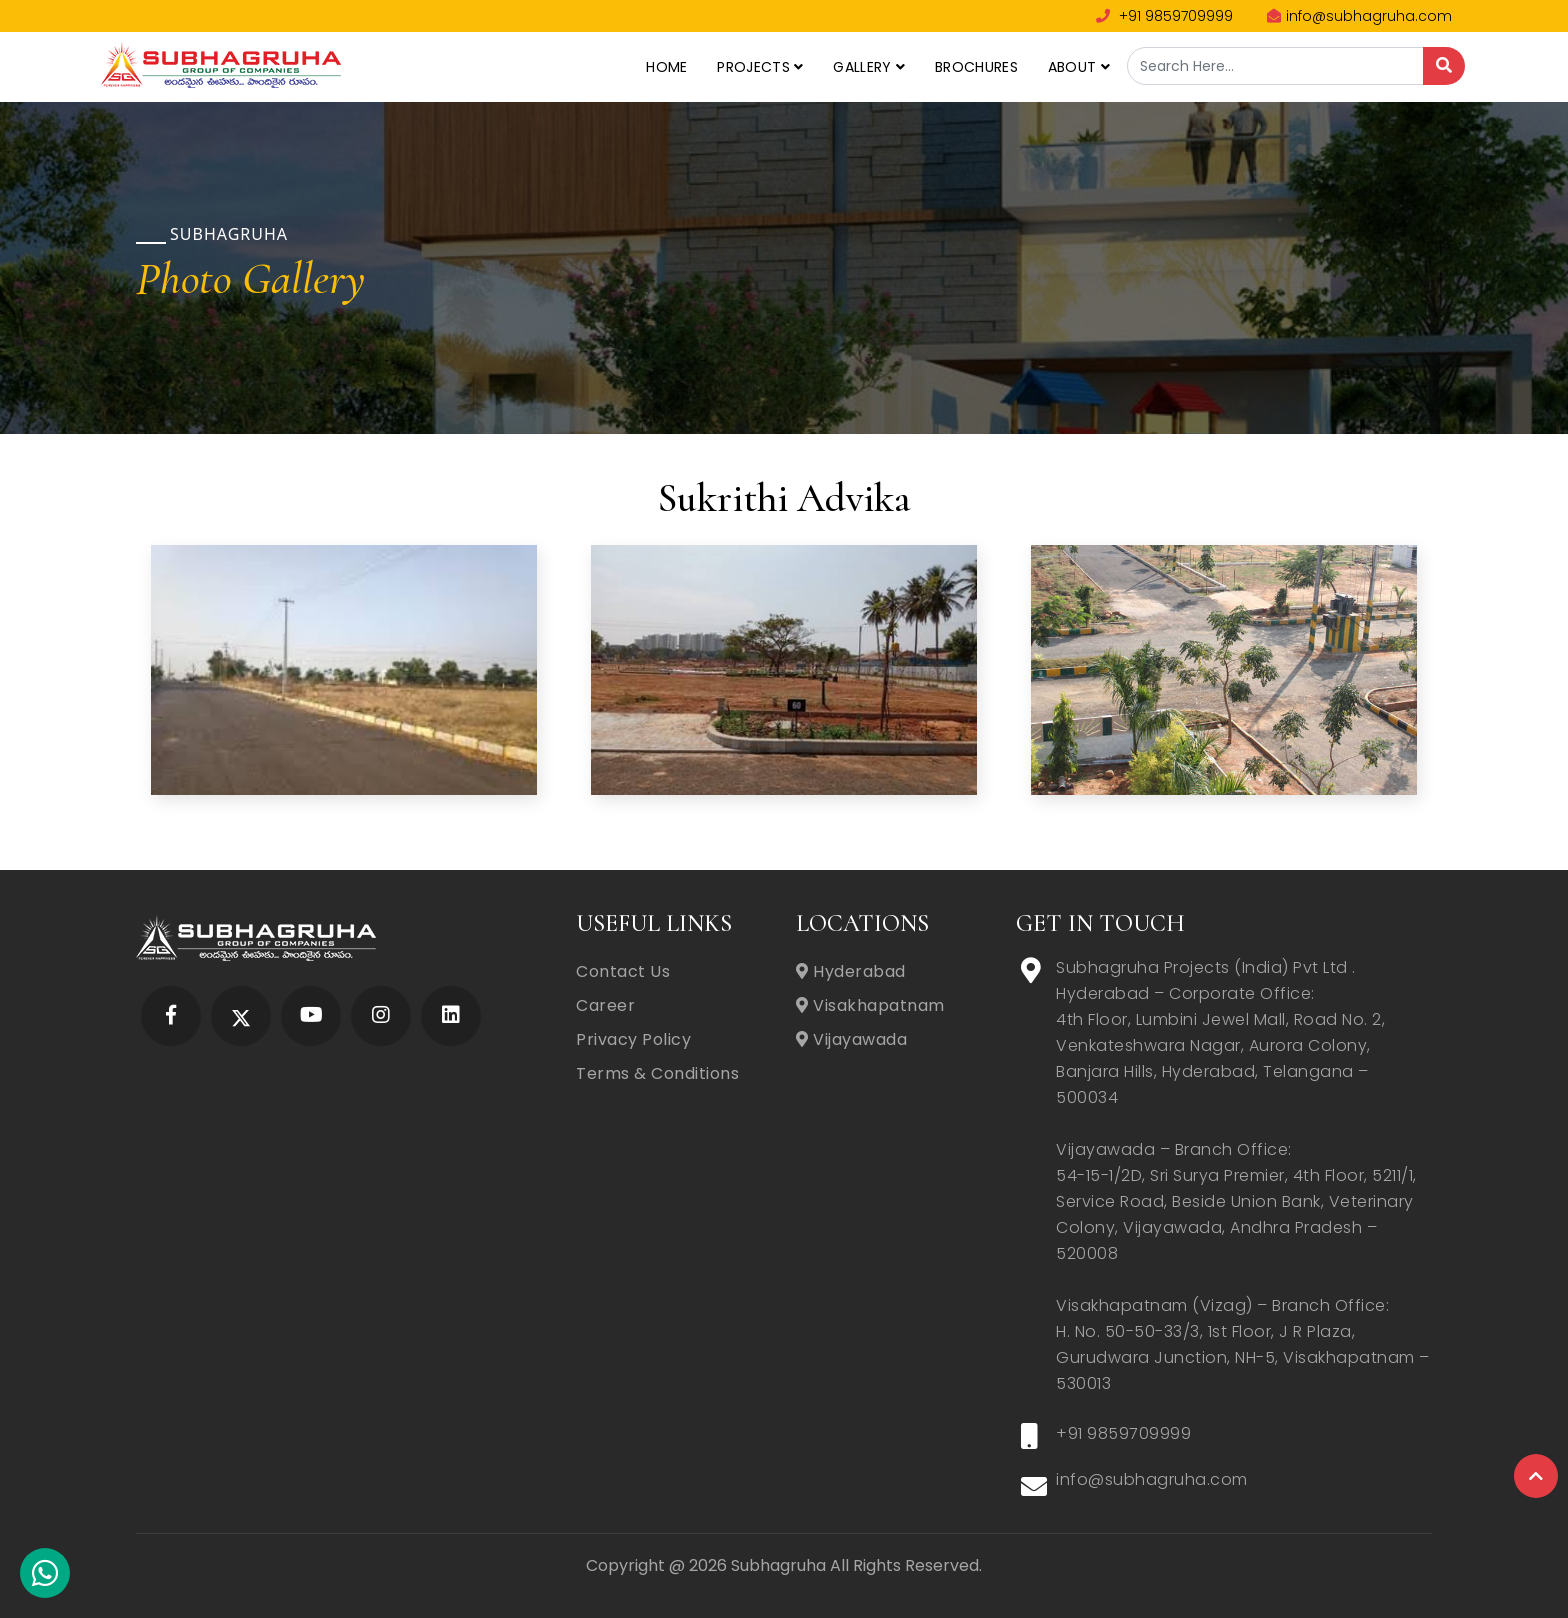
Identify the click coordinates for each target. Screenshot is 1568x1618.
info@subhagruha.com (1359, 16)
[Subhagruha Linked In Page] (451, 1016)
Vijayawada (851, 1039)
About (1079, 67)
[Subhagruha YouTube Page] (311, 1016)
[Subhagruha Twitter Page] (241, 1016)
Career (605, 1005)
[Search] (1444, 66)
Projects (760, 67)
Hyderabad (851, 971)
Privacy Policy (633, 1039)
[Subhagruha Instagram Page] (381, 1016)
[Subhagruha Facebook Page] (171, 1016)
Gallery (869, 67)
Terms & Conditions (657, 1073)
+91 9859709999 (1164, 16)
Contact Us (623, 971)
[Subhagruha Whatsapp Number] (45, 1578)
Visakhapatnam (870, 1005)
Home (666, 67)
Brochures (976, 67)
